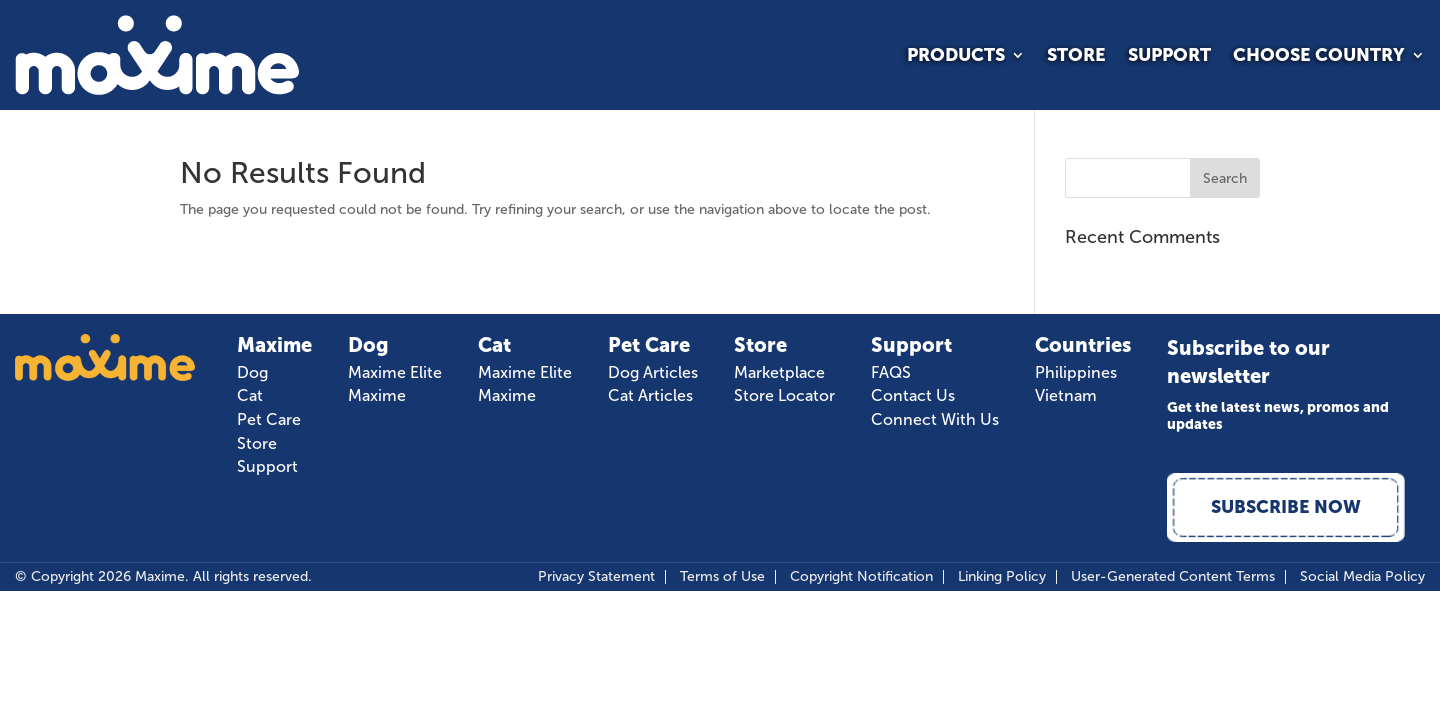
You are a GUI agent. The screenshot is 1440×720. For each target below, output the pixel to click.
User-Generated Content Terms (1173, 579)
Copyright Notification (861, 579)
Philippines (1076, 373)
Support (1169, 57)
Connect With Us (935, 420)
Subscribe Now (1287, 508)
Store (1076, 57)
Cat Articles (650, 396)
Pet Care (269, 420)
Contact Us (913, 396)
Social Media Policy (1362, 579)
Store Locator (784, 396)
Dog (252, 373)
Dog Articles (653, 373)
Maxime (377, 396)
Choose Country (1319, 57)
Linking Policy (1002, 579)
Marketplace (779, 373)
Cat (250, 396)
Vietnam (1066, 396)
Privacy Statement (596, 579)
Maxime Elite (395, 373)
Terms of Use (722, 579)
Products (956, 57)
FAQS (891, 373)
